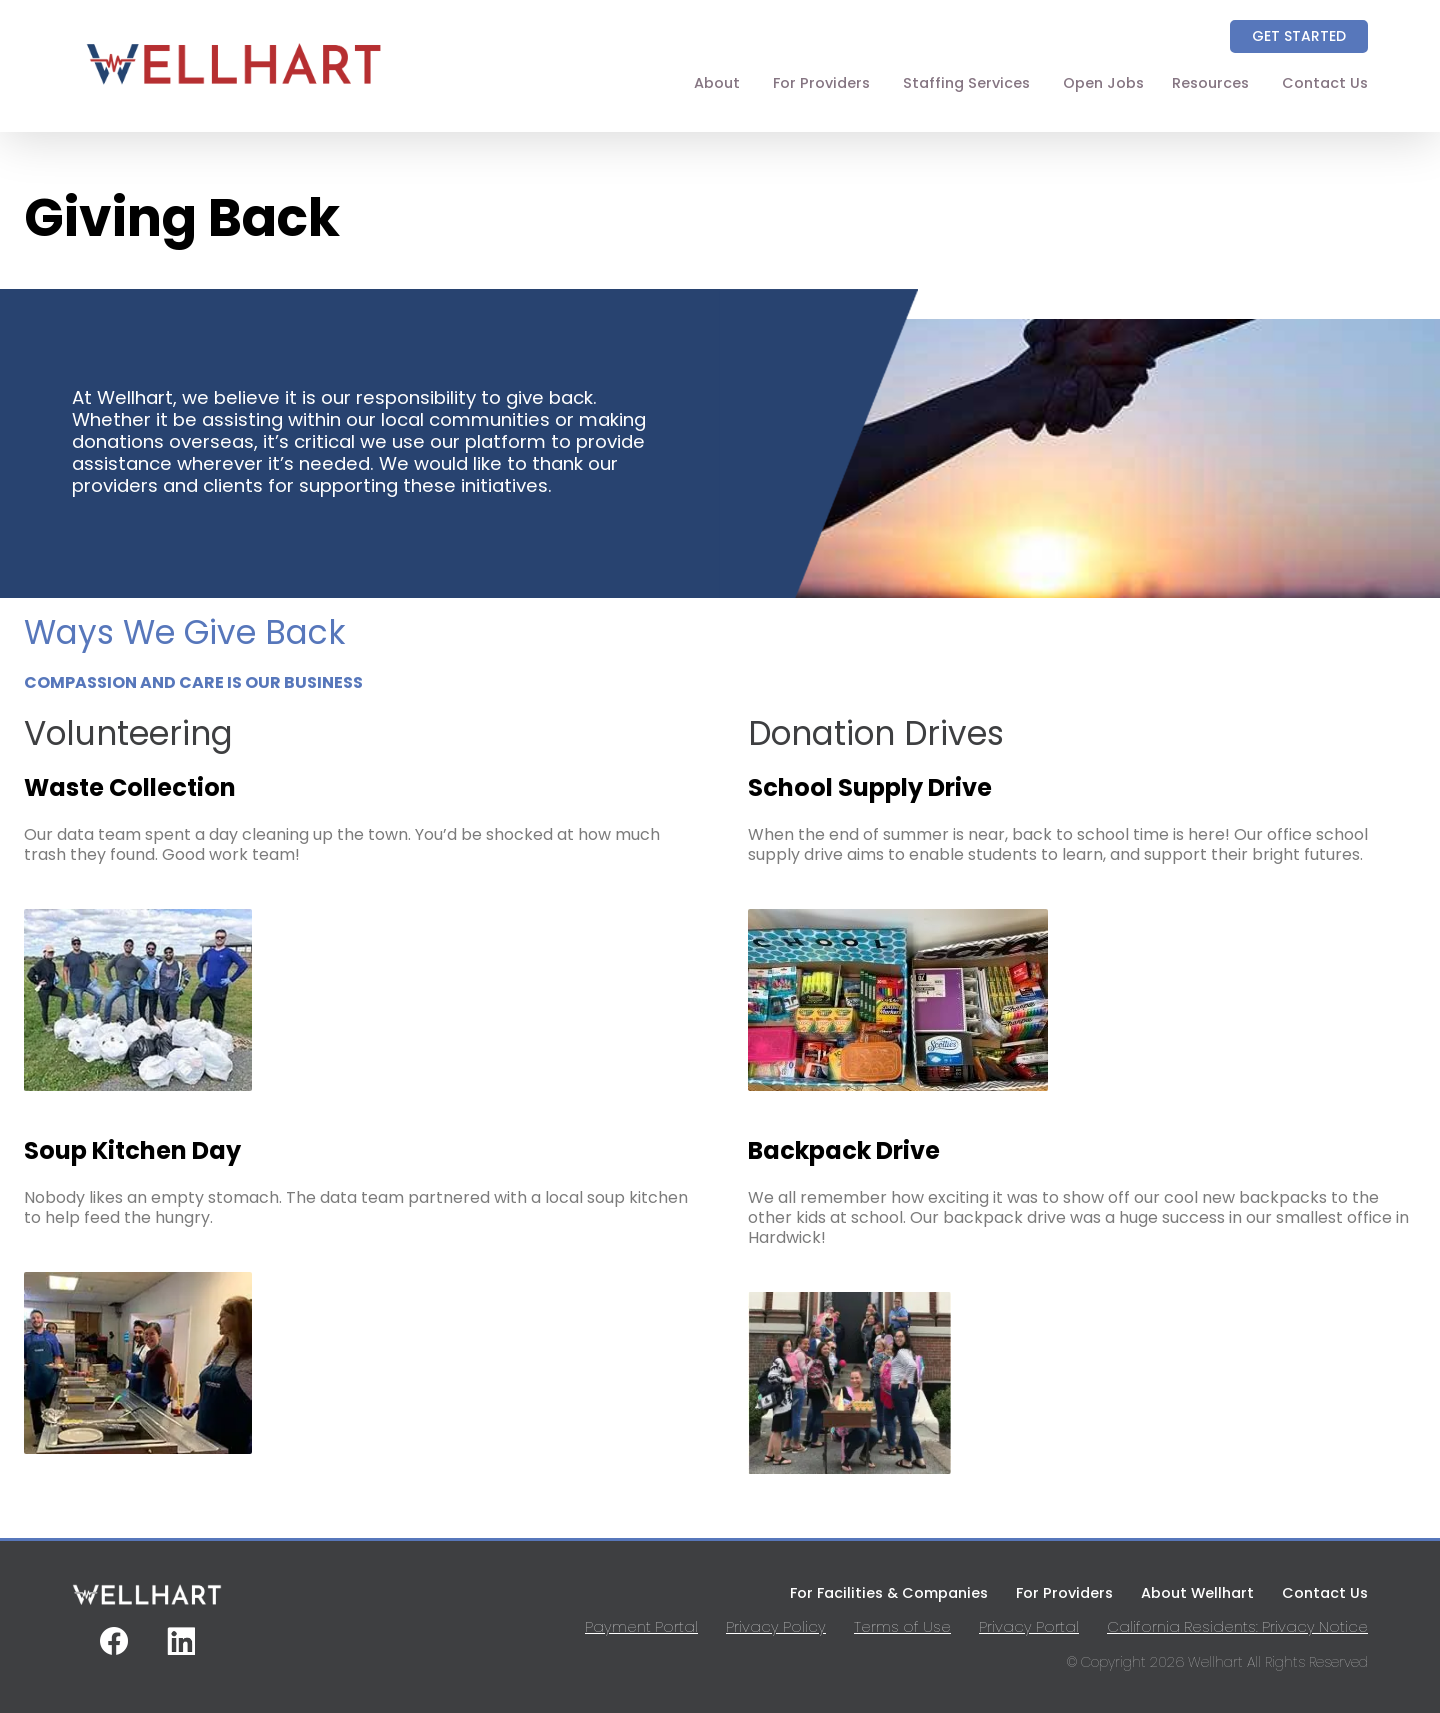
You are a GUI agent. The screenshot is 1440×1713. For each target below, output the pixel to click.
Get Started (1299, 36)
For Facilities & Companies (889, 1593)
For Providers (821, 83)
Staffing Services (966, 83)
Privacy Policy (776, 1626)
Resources (1210, 83)
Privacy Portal (1029, 1626)
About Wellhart (1197, 1593)
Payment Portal (641, 1626)
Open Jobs (1103, 83)
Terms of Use (902, 1626)
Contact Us (1325, 83)
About (717, 83)
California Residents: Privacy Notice (1237, 1626)
